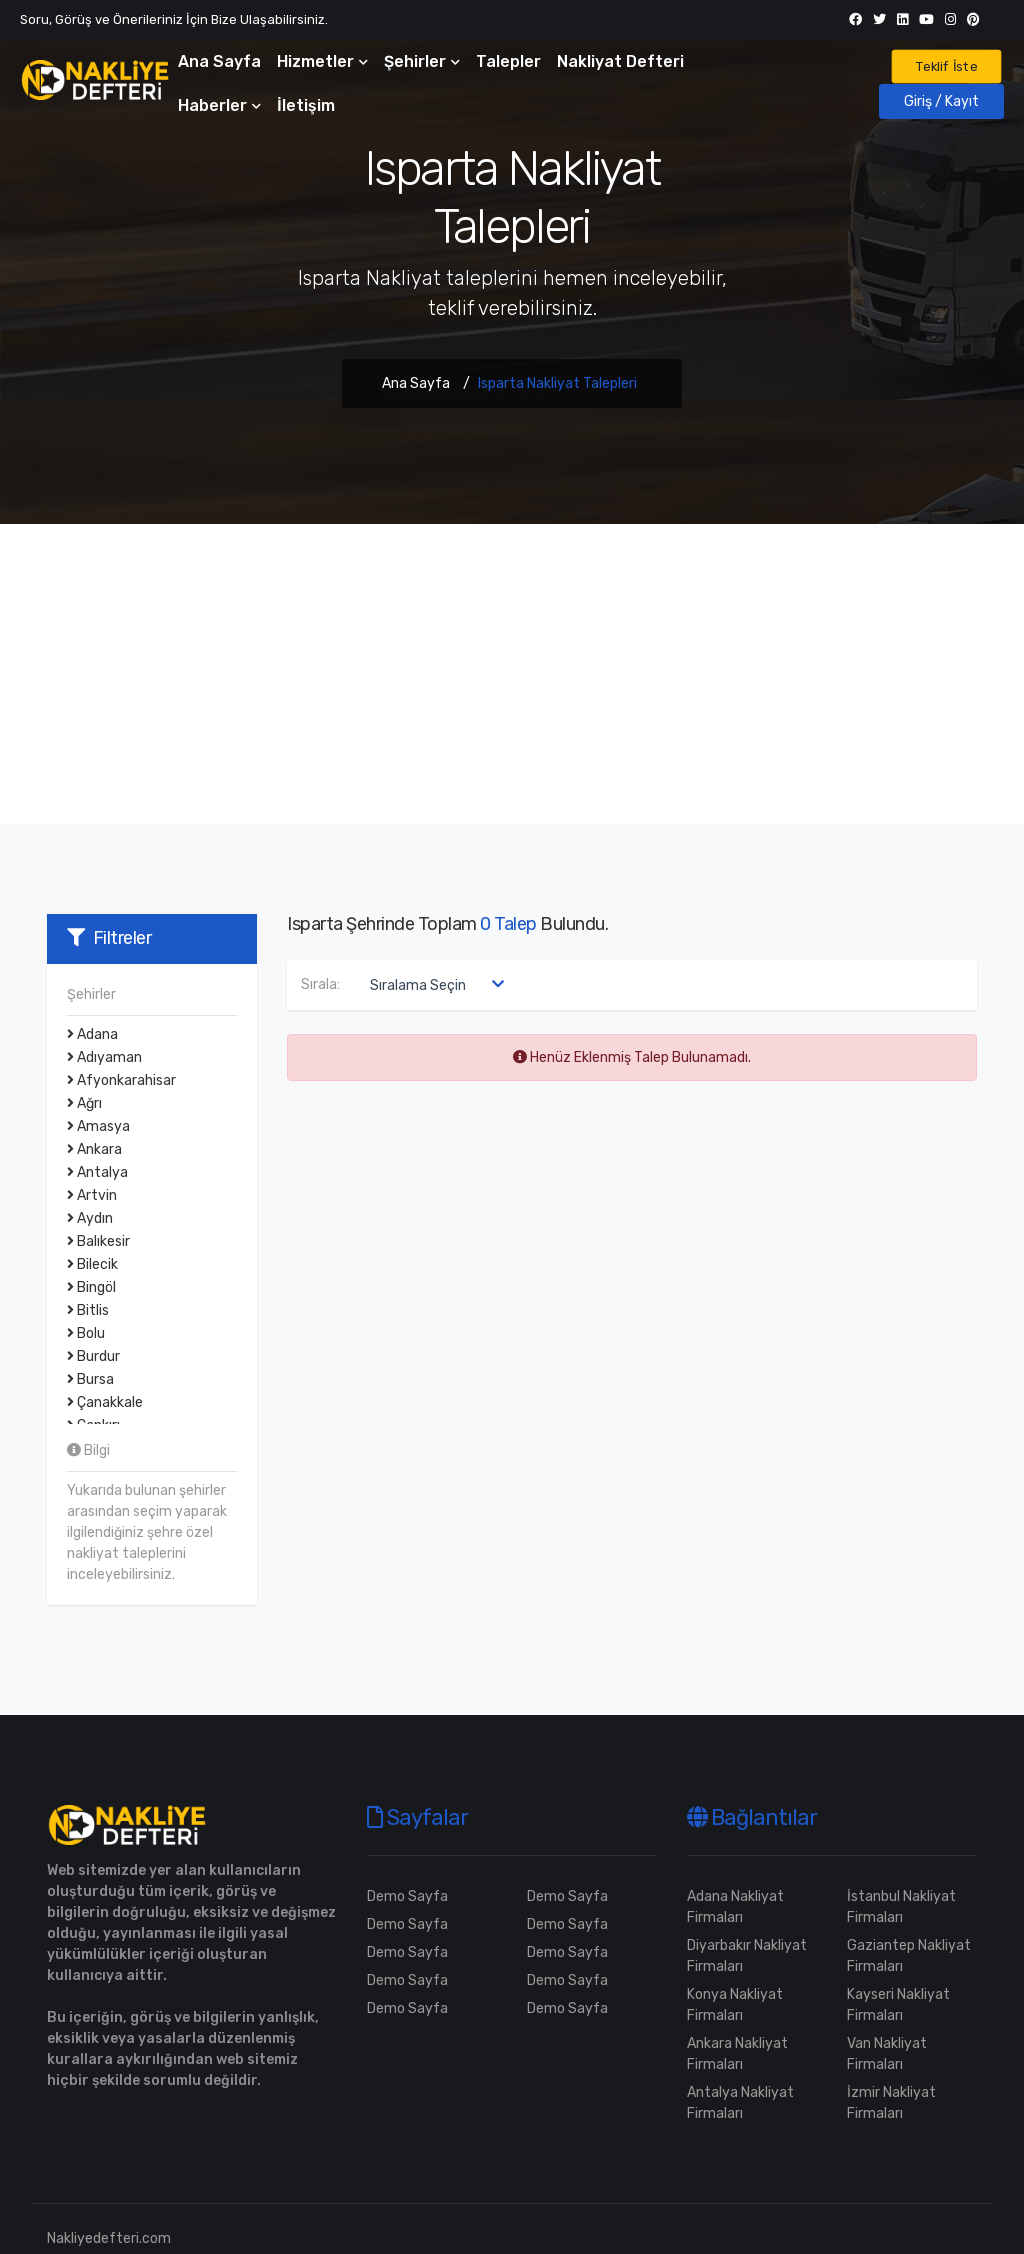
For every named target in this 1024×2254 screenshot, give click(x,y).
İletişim (306, 105)
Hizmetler (322, 61)
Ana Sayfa (219, 61)
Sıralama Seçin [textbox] (418, 985)
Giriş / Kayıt (941, 101)
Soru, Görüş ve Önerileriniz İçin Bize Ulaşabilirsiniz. (174, 19)
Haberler (219, 105)
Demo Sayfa (407, 1896)
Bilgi (88, 1450)
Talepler (508, 61)
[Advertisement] (512, 674)
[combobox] (433, 985)
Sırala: (320, 984)
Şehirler (422, 61)
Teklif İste (946, 66)
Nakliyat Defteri (620, 61)
